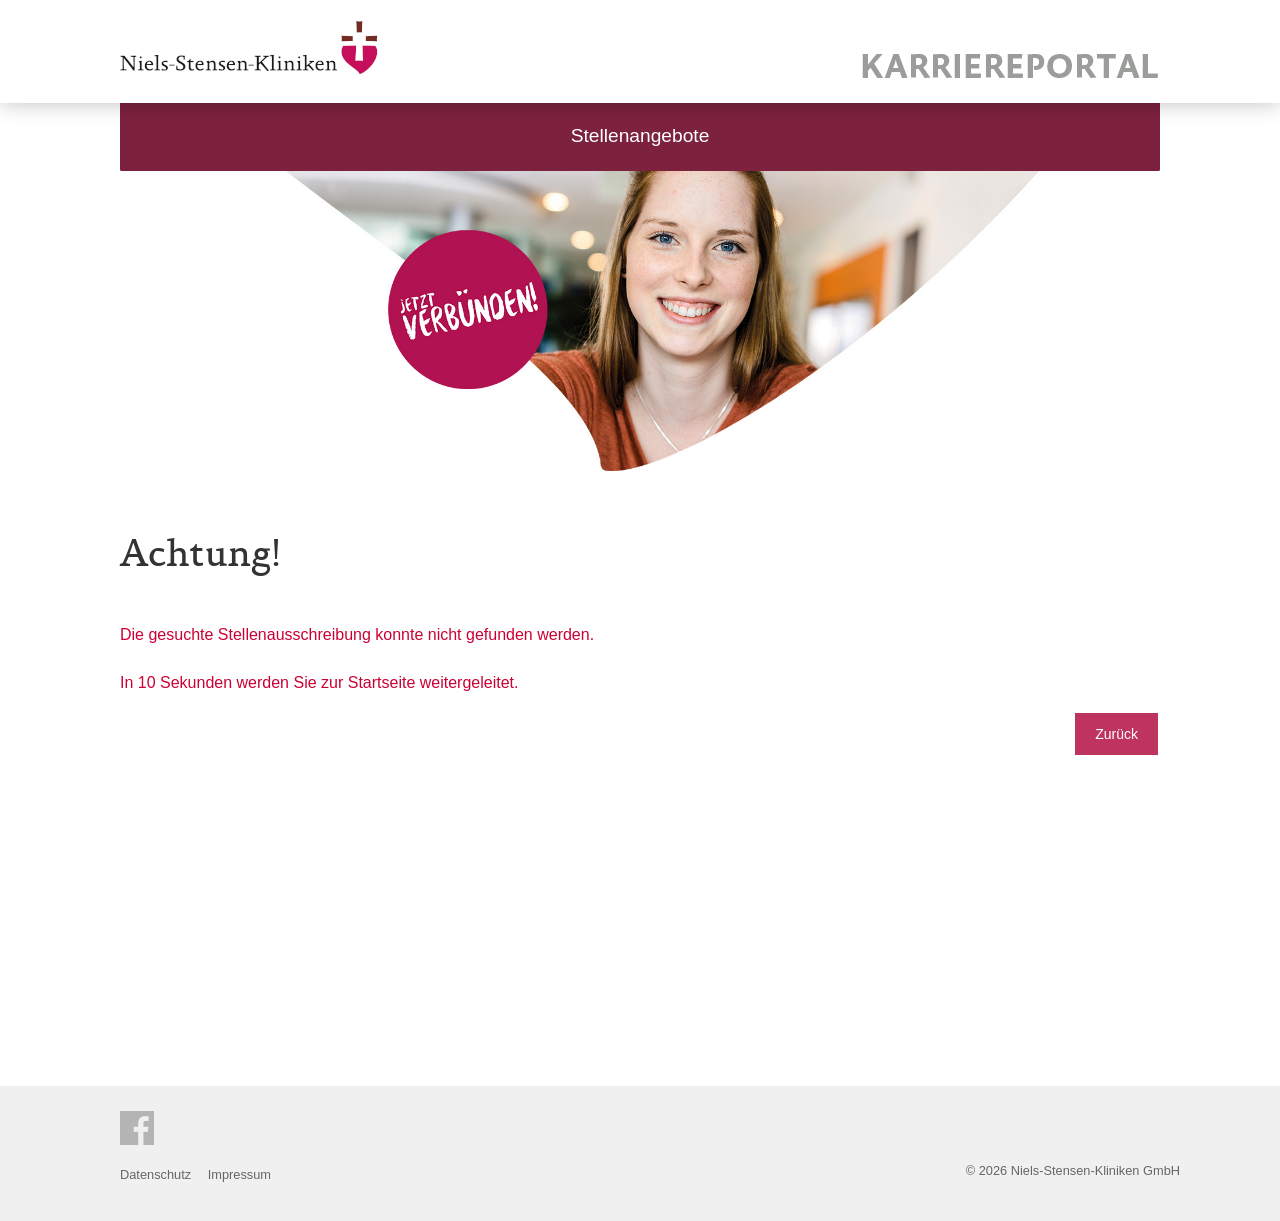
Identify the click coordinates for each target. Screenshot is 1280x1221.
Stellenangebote (640, 135)
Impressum (239, 1174)
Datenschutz (155, 1174)
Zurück (1116, 734)
